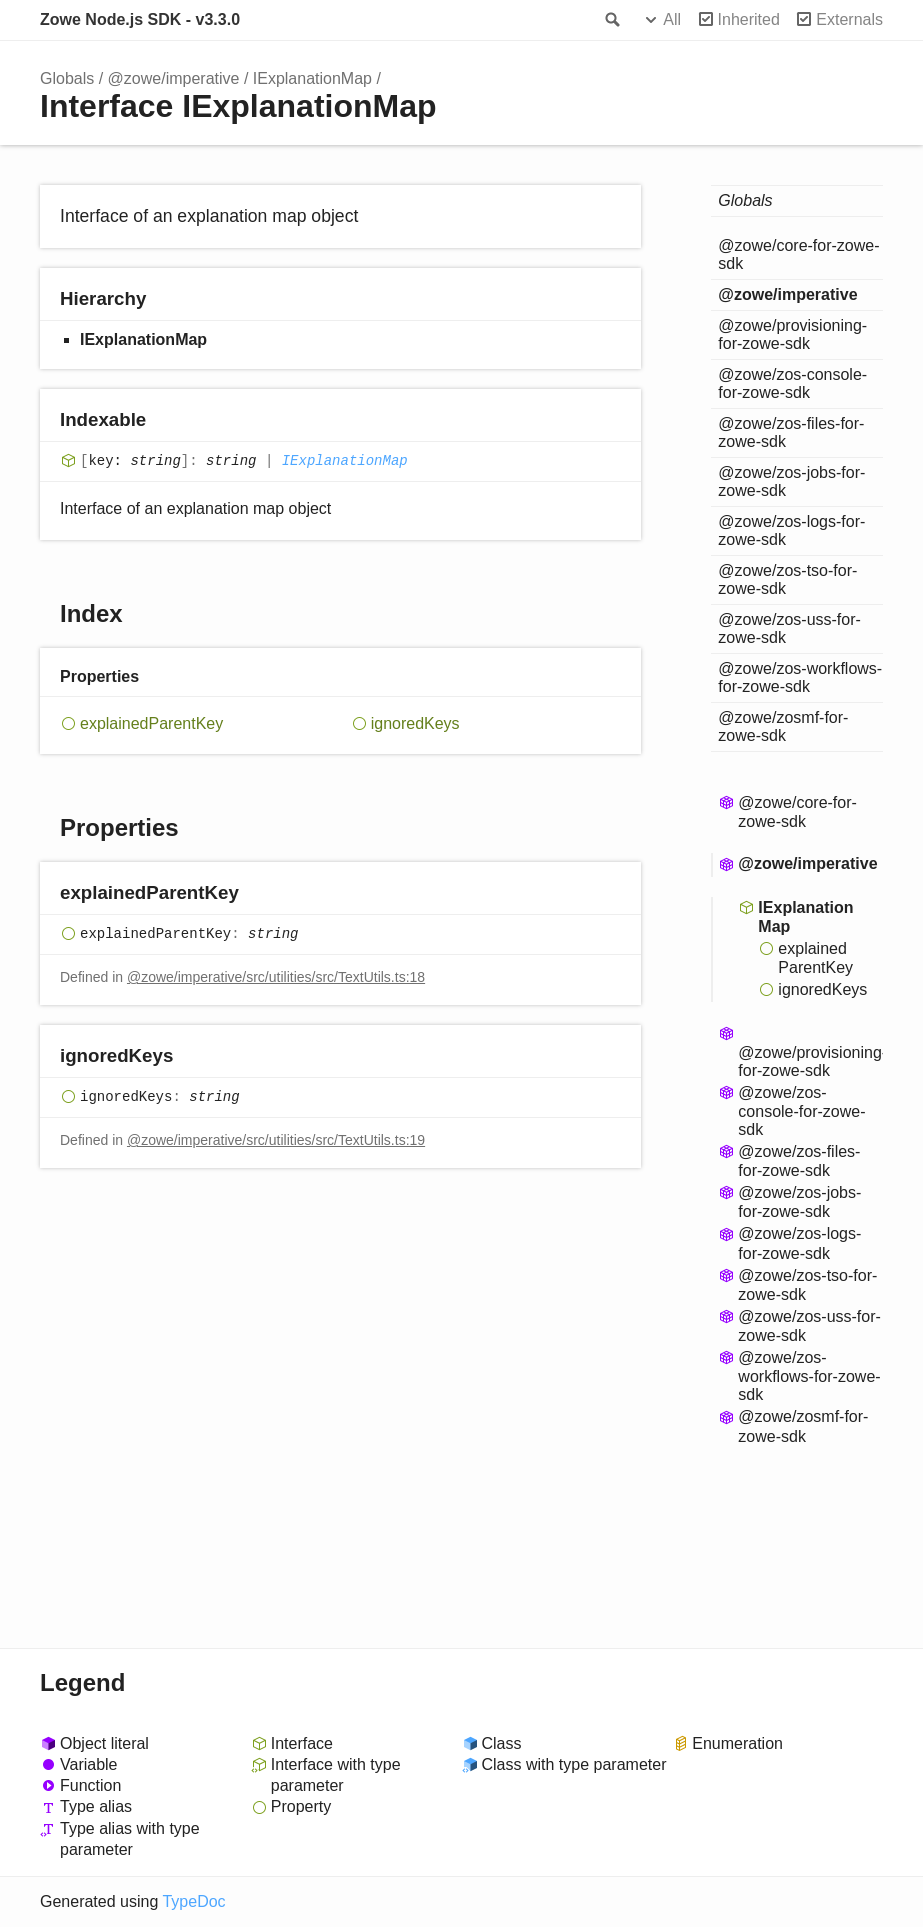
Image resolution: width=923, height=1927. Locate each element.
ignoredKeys (415, 723)
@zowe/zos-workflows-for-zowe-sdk (800, 677)
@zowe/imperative (174, 78)
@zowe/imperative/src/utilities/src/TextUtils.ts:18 (276, 977)
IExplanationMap (312, 78)
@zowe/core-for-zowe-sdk (798, 254)
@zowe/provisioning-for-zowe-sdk (792, 334)
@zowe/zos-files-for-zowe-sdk (791, 432)
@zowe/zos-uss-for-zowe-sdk (789, 628)
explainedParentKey (151, 723)
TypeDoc (193, 1901)
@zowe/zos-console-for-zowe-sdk (792, 383)
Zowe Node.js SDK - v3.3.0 (140, 19)
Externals (849, 19)
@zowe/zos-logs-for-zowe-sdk (791, 530)
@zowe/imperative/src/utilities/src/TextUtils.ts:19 (276, 1140)
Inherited (749, 19)
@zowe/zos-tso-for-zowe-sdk (787, 579)
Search (611, 20)
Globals (67, 78)
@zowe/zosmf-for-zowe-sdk (783, 726)
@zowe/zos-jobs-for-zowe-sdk (791, 481)
